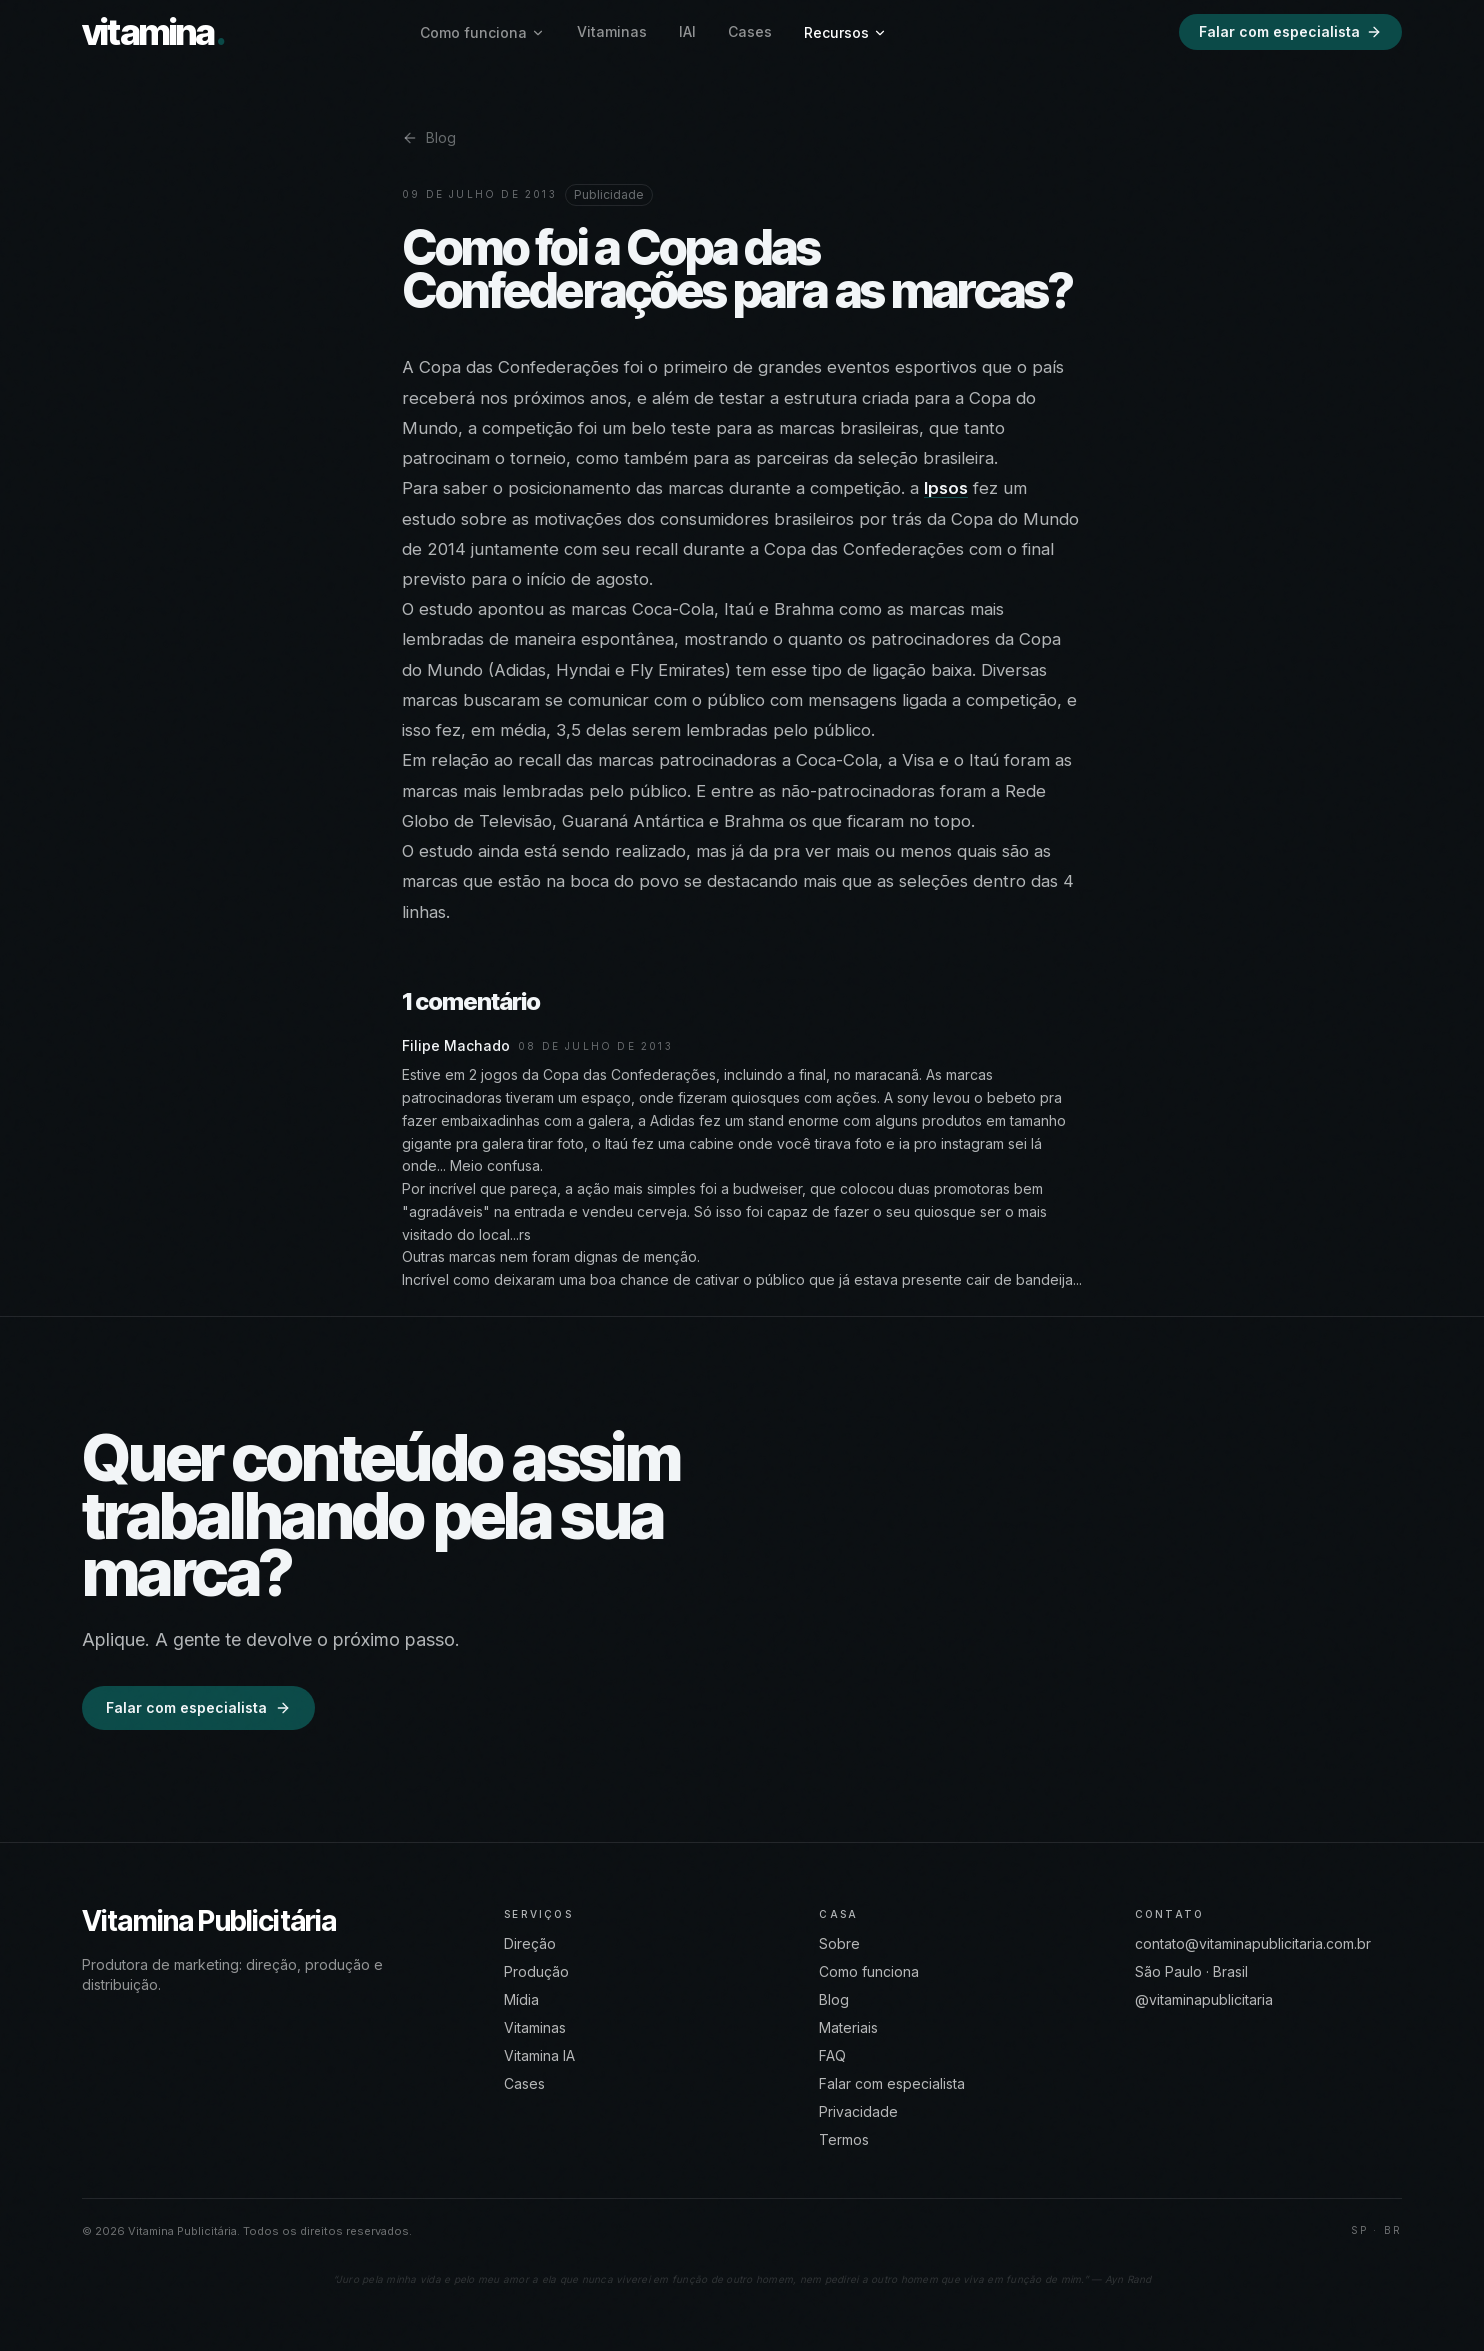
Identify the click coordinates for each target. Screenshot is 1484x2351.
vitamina (153, 32)
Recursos (845, 32)
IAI (687, 31)
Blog (429, 137)
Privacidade (858, 2111)
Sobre (839, 1943)
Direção (530, 1943)
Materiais (848, 2027)
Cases (750, 31)
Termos (844, 2139)
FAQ (832, 2055)
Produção (536, 1971)
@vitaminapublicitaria (1204, 1999)
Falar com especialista (1290, 31)
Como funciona (482, 32)
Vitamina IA (539, 2055)
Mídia (521, 1999)
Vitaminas (612, 31)
